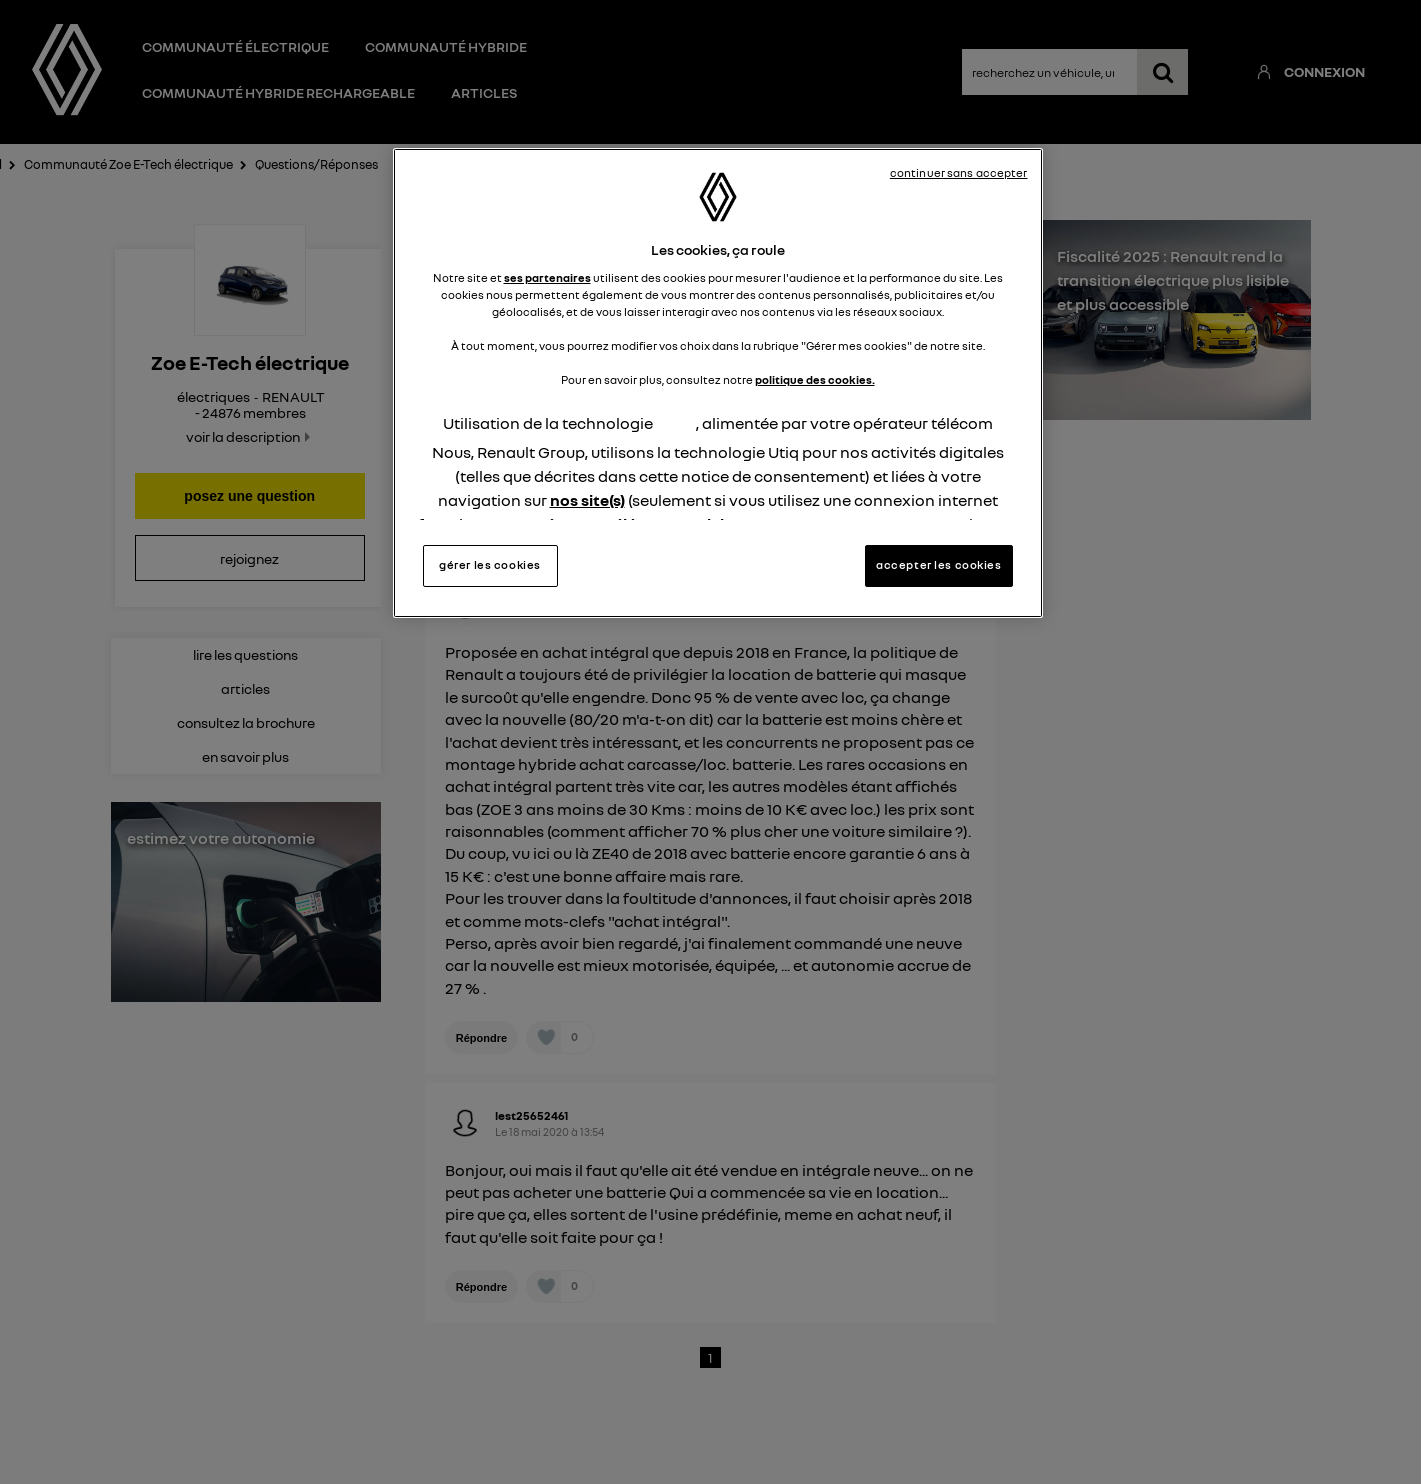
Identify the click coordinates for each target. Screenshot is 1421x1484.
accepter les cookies (938, 565)
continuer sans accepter (959, 173)
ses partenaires (547, 278)
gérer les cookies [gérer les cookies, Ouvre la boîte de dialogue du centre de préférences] (490, 565)
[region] (718, 383)
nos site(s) (587, 500)
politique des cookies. (815, 380)
